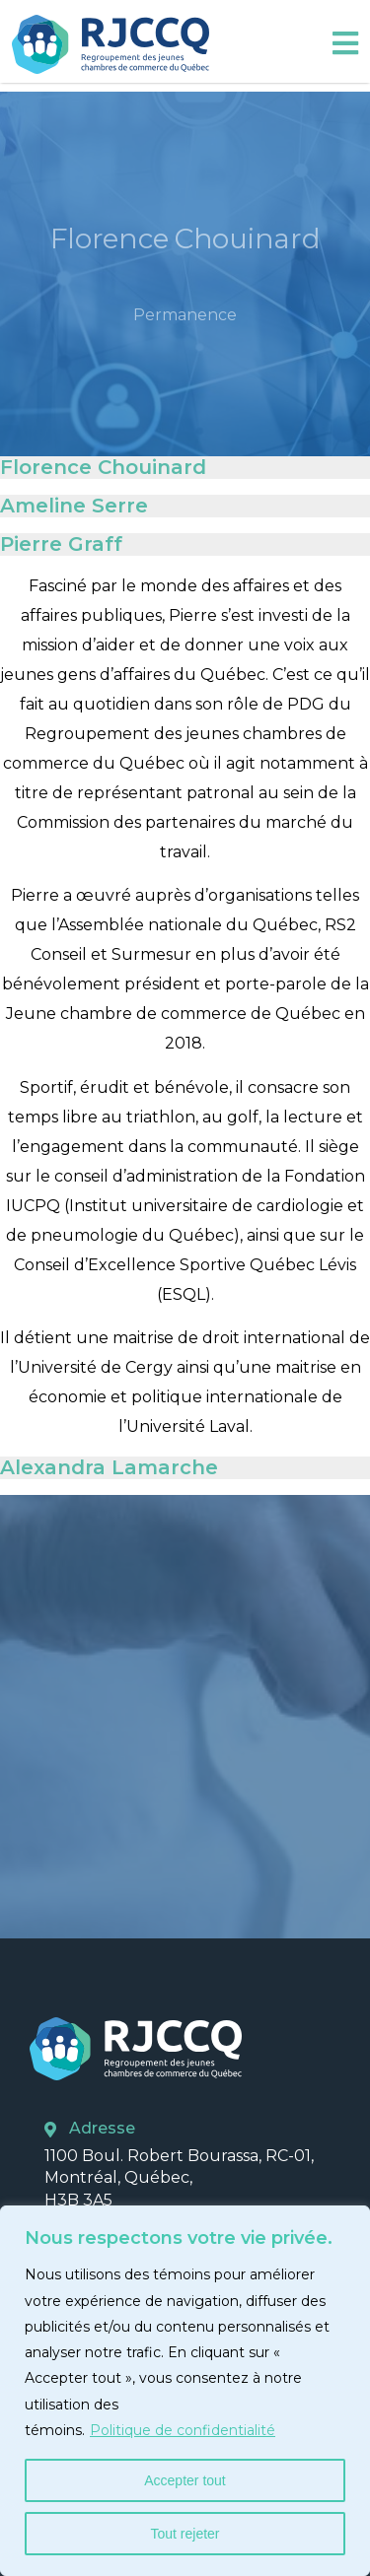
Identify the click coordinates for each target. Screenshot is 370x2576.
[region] (185, 2390)
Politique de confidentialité (182, 2430)
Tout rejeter (184, 2534)
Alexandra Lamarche (109, 1467)
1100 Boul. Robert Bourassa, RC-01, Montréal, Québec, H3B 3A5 (179, 2177)
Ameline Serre (74, 505)
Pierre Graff (61, 544)
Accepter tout (185, 2480)
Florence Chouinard (103, 467)
